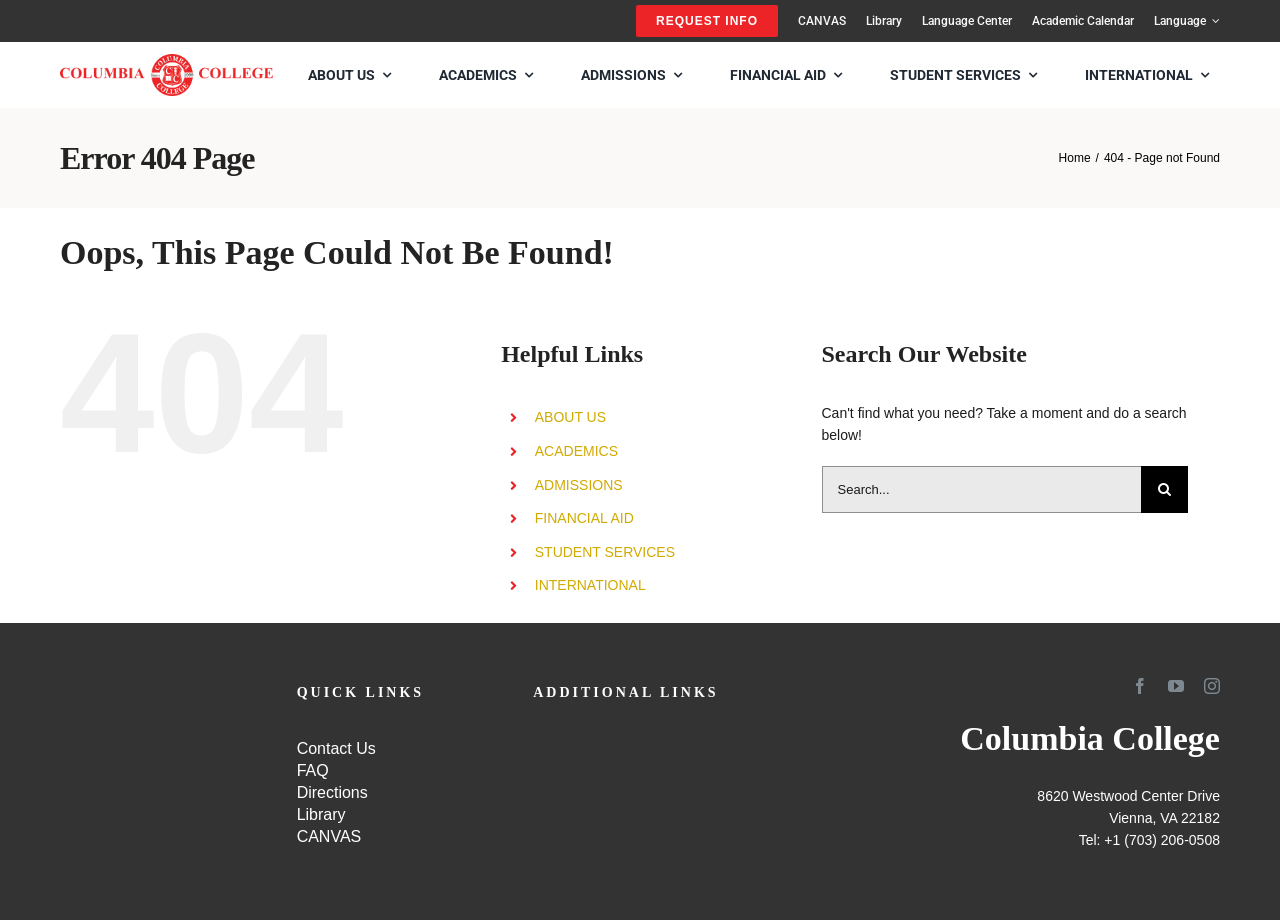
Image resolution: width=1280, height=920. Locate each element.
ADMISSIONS (579, 485)
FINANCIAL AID (584, 518)
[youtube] (1176, 686)
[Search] (1164, 489)
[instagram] (1212, 686)
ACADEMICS (576, 451)
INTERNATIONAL (590, 585)
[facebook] (1140, 686)
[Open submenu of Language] (1213, 21)
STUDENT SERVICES (605, 552)
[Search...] (982, 489)
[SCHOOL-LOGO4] (166, 61)
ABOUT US (570, 417)
